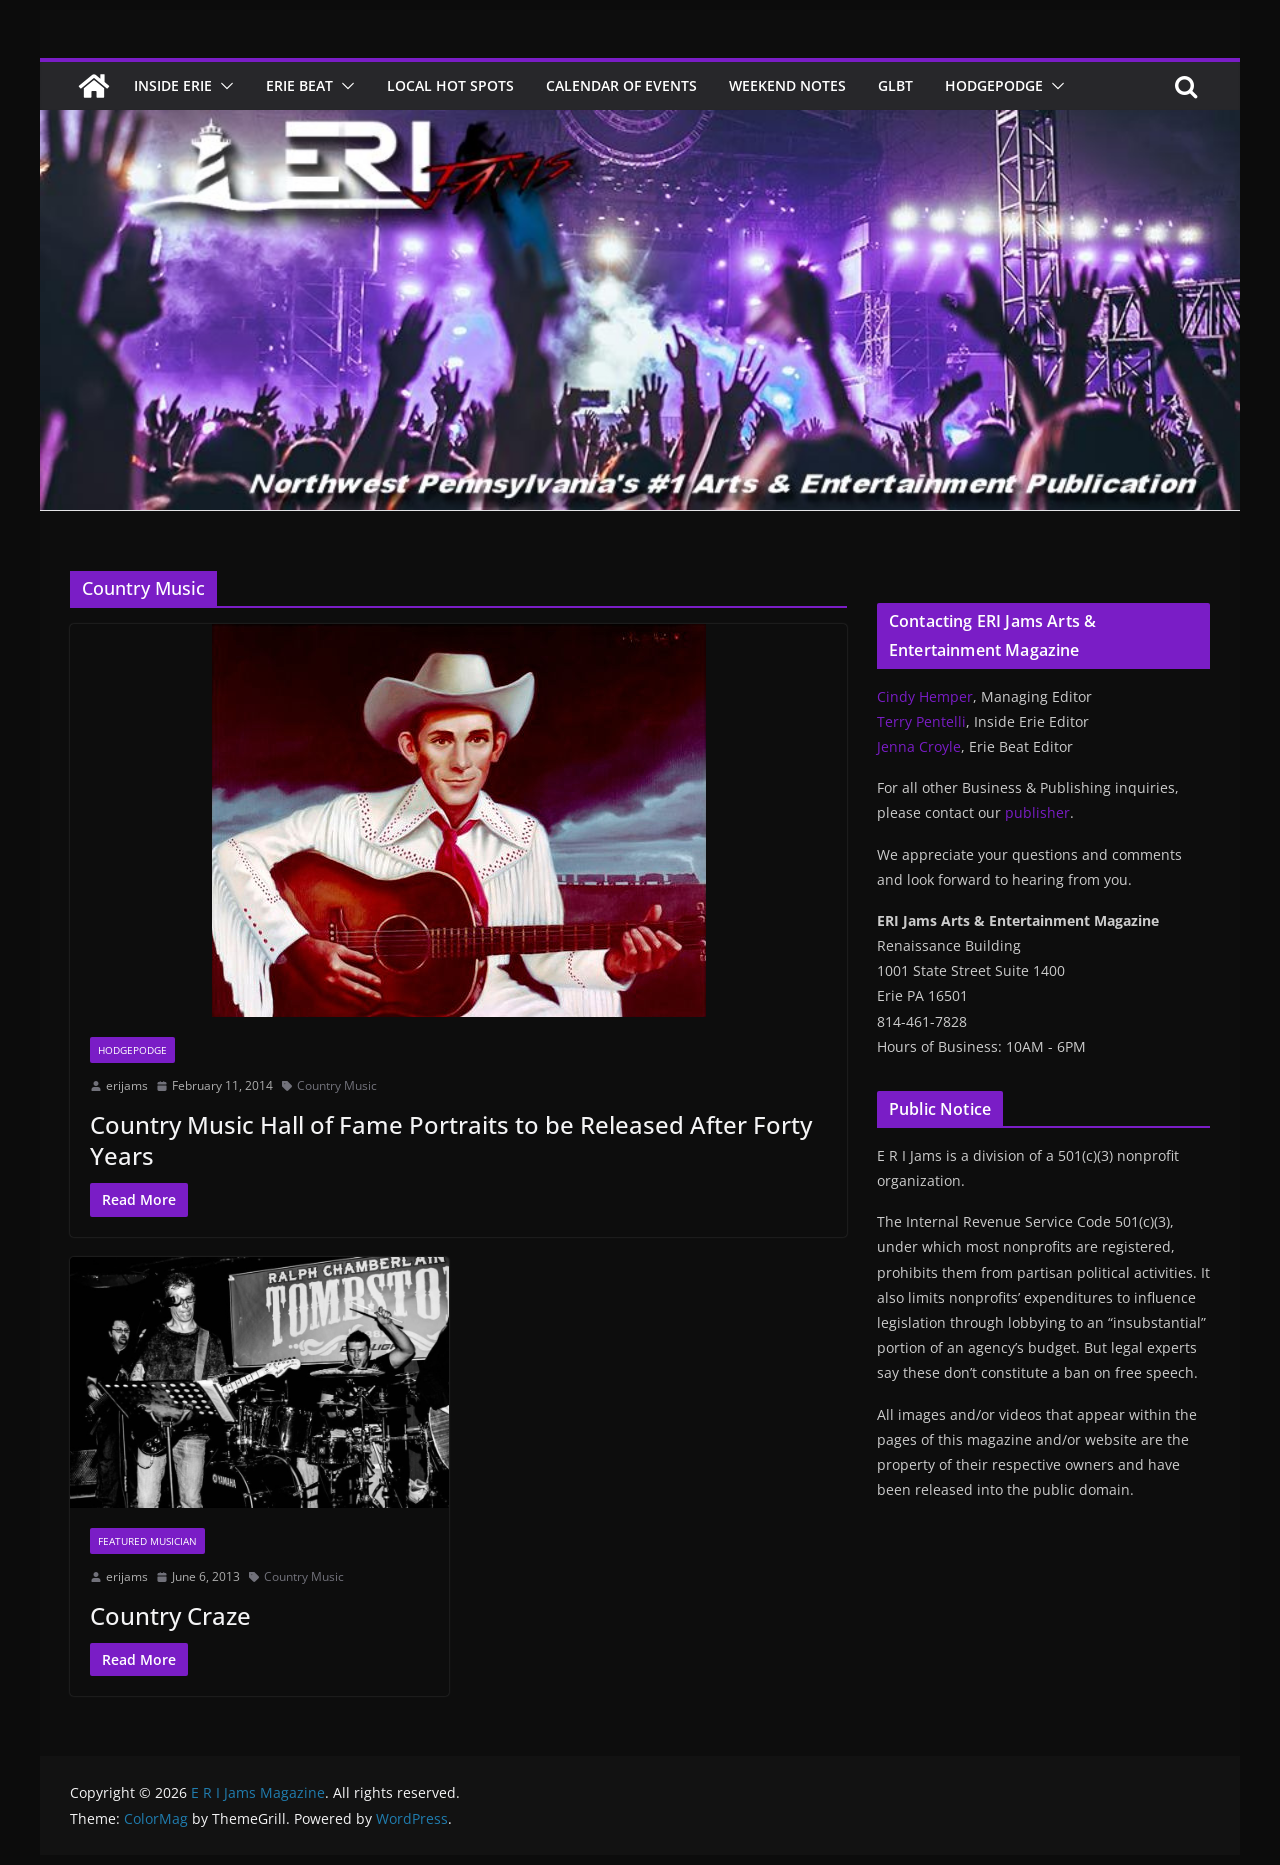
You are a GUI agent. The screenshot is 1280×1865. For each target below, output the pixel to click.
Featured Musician (147, 1541)
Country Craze (170, 1615)
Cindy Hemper (925, 696)
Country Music (337, 1085)
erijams (127, 1085)
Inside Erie (173, 85)
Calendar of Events (621, 85)
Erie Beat (299, 85)
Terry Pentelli (921, 721)
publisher (1037, 812)
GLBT (895, 85)
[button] (223, 86)
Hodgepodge (994, 85)
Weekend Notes (787, 85)
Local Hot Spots (450, 85)
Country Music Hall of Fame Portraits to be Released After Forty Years (451, 1140)
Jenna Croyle (919, 746)
